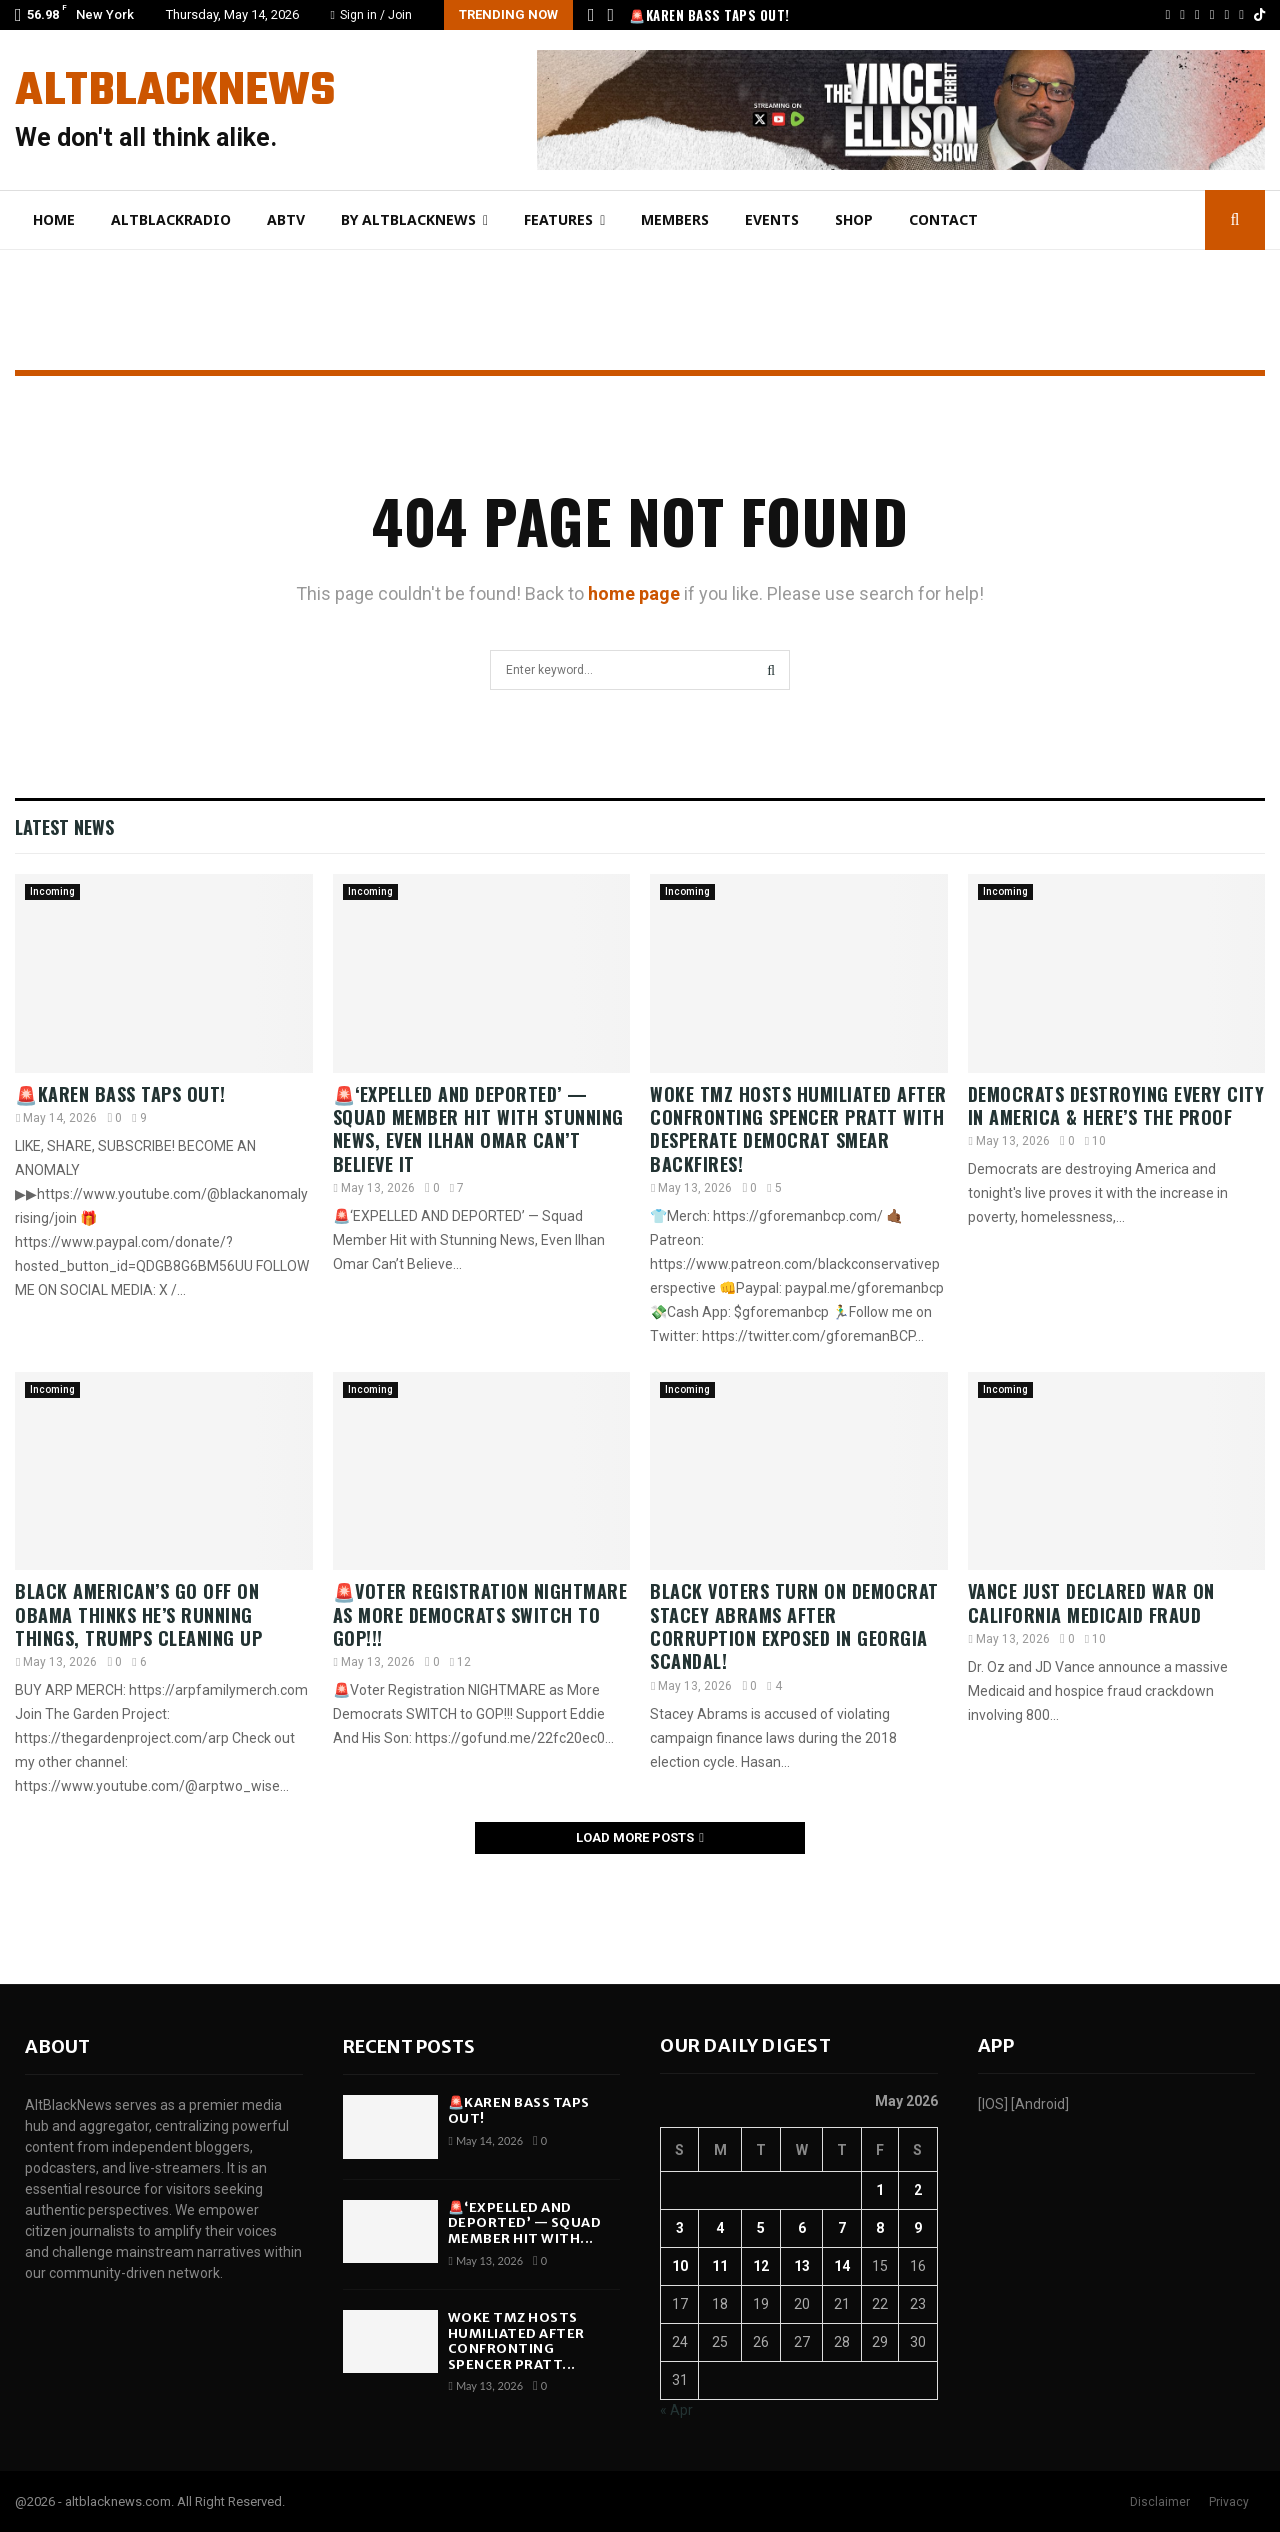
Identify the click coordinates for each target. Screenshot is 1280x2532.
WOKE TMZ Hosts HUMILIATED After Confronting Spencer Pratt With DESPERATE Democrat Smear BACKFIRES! (798, 1129)
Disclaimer (1160, 2502)
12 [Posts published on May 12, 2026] (761, 2266)
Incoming (52, 891)
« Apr (676, 2410)
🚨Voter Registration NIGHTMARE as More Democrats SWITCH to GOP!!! (480, 1614)
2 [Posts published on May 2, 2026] (918, 2190)
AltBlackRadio (171, 219)
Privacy (1229, 2502)
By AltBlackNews (408, 219)
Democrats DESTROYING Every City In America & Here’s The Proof (1116, 1105)
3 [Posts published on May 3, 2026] (680, 2228)
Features (558, 219)
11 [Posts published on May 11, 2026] (720, 2266)
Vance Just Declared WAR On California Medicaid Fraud (1091, 1602)
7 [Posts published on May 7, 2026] (842, 2228)
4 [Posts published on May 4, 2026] (720, 2228)
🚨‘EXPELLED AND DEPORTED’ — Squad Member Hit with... (525, 2223)
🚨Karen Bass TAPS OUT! (709, 15)
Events (772, 219)
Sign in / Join (371, 15)
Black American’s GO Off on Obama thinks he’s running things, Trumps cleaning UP (138, 1614)
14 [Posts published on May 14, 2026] (842, 2266)
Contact (943, 219)
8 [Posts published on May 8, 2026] (880, 2228)
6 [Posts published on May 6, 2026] (802, 2228)
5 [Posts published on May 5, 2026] (761, 2228)
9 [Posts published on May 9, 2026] (918, 2228)
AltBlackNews (175, 92)
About (57, 2046)
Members (675, 219)
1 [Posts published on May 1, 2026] (880, 2190)
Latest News (64, 827)
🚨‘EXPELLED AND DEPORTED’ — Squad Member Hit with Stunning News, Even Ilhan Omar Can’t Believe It (478, 1129)
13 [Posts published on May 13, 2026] (802, 2266)
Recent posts (409, 2046)
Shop (854, 219)
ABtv (286, 219)
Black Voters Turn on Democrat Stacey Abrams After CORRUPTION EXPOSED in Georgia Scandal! (794, 1626)
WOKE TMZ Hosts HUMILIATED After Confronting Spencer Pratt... (516, 2341)
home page (634, 593)
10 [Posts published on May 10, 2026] (680, 2266)
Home (54, 219)
